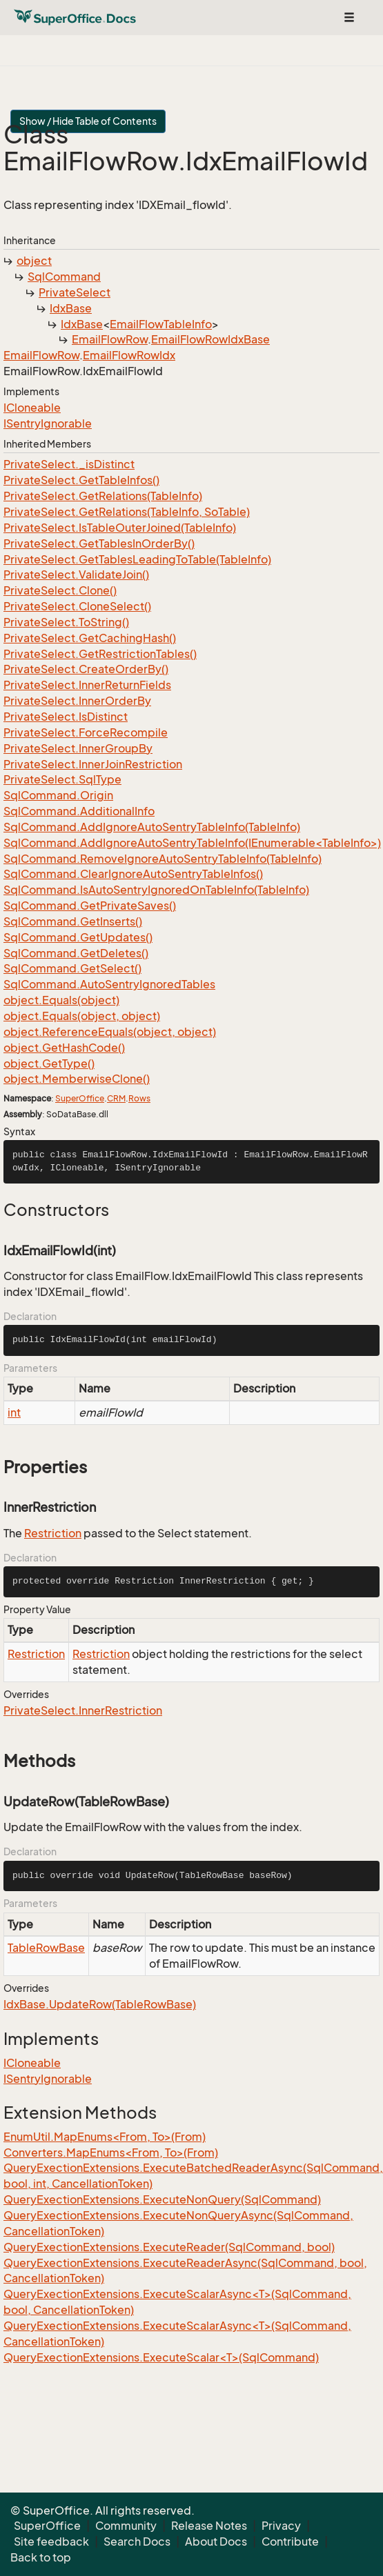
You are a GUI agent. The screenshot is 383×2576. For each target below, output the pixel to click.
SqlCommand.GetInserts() (72, 921)
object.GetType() (49, 1063)
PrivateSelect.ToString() (66, 622)
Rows (139, 1098)
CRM (116, 1098)
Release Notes (209, 2526)
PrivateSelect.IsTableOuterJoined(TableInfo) (119, 528)
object (34, 261)
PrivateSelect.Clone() (60, 590)
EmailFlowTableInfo (161, 324)
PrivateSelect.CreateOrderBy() (85, 669)
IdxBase (71, 308)
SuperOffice (79, 1098)
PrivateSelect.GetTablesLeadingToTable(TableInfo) (137, 559)
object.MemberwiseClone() (76, 1079)
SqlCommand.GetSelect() (72, 968)
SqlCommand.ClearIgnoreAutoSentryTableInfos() (133, 874)
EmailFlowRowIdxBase (210, 339)
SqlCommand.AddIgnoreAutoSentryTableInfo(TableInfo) (151, 827)
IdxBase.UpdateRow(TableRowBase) (99, 2004)
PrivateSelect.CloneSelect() (77, 606)
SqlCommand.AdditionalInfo (79, 811)
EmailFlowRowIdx (129, 355)
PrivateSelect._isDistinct (69, 464)
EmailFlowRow (110, 339)
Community (126, 2526)
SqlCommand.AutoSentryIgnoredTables (109, 984)
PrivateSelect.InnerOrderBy (77, 701)
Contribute (290, 2541)
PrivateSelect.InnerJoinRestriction (92, 764)
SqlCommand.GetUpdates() (78, 937)
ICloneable (32, 408)
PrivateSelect (74, 292)
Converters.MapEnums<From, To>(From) (110, 2152)
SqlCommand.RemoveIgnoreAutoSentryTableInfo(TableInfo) (162, 859)
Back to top (40, 2557)
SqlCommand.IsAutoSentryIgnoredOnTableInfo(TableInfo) (156, 890)
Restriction (52, 1533)
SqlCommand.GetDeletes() (75, 953)
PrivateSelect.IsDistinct (65, 716)
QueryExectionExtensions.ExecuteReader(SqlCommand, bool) (169, 2247)
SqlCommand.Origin (58, 795)
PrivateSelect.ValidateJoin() (76, 574)
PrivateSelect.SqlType (62, 779)
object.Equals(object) (61, 1000)
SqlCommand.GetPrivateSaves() (89, 905)
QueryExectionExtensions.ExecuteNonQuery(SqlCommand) (162, 2199)
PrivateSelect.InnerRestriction (82, 1710)
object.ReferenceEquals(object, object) (109, 1032)
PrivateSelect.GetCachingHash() (89, 638)
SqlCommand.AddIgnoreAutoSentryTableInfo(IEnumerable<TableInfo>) (192, 843)
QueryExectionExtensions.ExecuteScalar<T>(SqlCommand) (161, 2357)
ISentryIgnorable (47, 423)
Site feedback (51, 2541)
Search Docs (137, 2541)
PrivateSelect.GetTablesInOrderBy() (99, 543)
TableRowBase (46, 1948)
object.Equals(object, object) (81, 1016)
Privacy (281, 2526)
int (14, 1412)
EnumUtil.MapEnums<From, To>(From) (104, 2137)
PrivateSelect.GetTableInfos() (81, 480)
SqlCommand (64, 276)
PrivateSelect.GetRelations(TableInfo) (102, 496)
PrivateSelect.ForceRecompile (85, 732)
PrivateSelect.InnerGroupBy (78, 748)
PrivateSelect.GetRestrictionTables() (100, 654)
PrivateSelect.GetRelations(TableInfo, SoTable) (126, 512)
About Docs (216, 2541)
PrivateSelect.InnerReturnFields (87, 685)
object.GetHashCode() (64, 1048)
